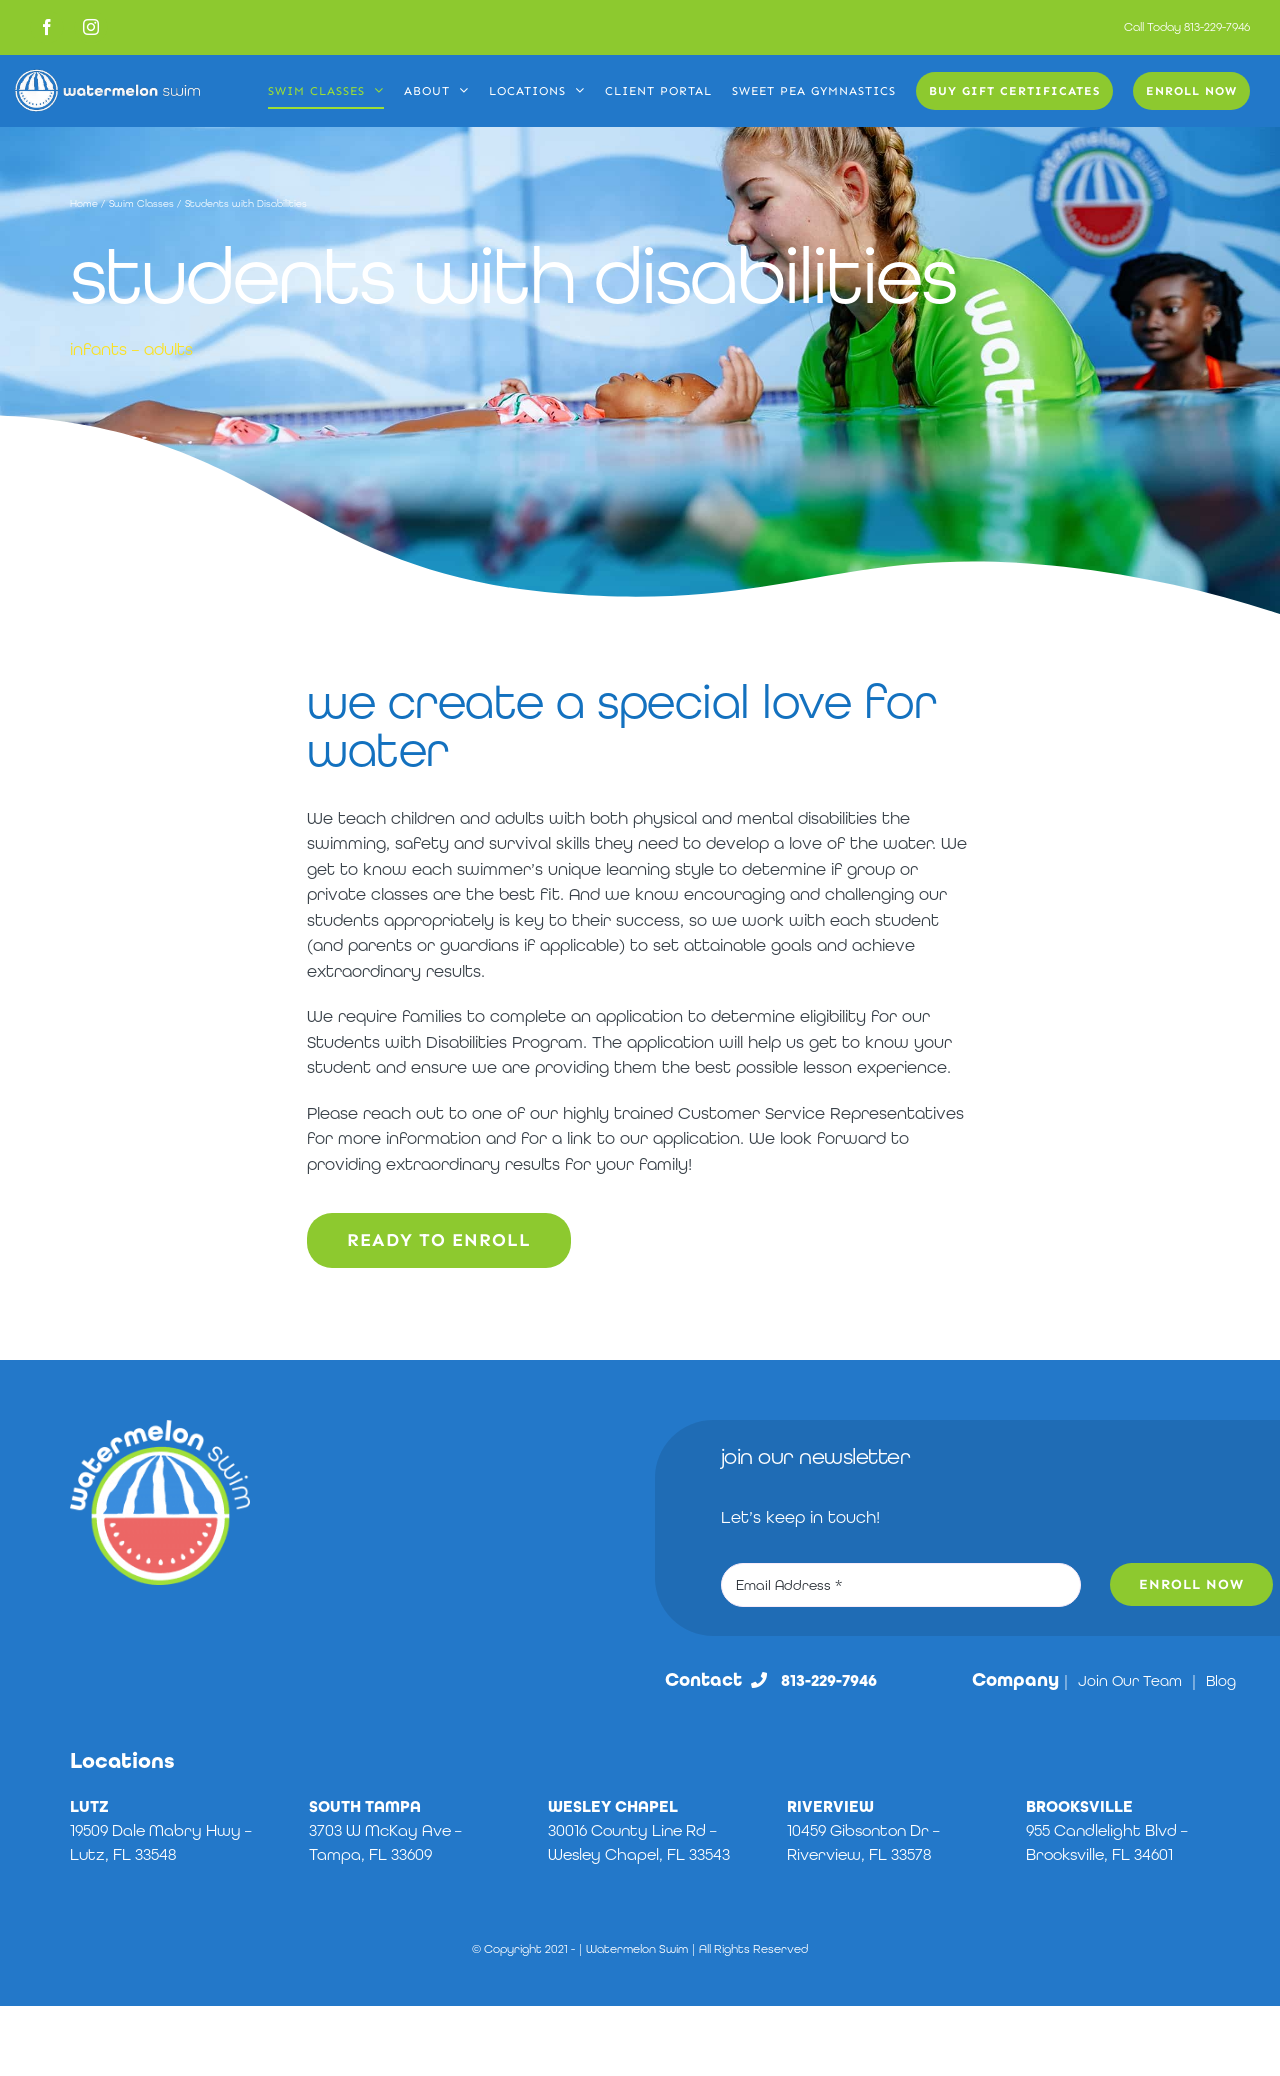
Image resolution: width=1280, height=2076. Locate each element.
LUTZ (89, 1806)
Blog (1221, 1680)
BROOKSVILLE (1079, 1806)
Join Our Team (1130, 1680)
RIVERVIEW (830, 1806)
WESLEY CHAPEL (613, 1806)
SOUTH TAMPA (365, 1806)
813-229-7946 (1217, 27)
